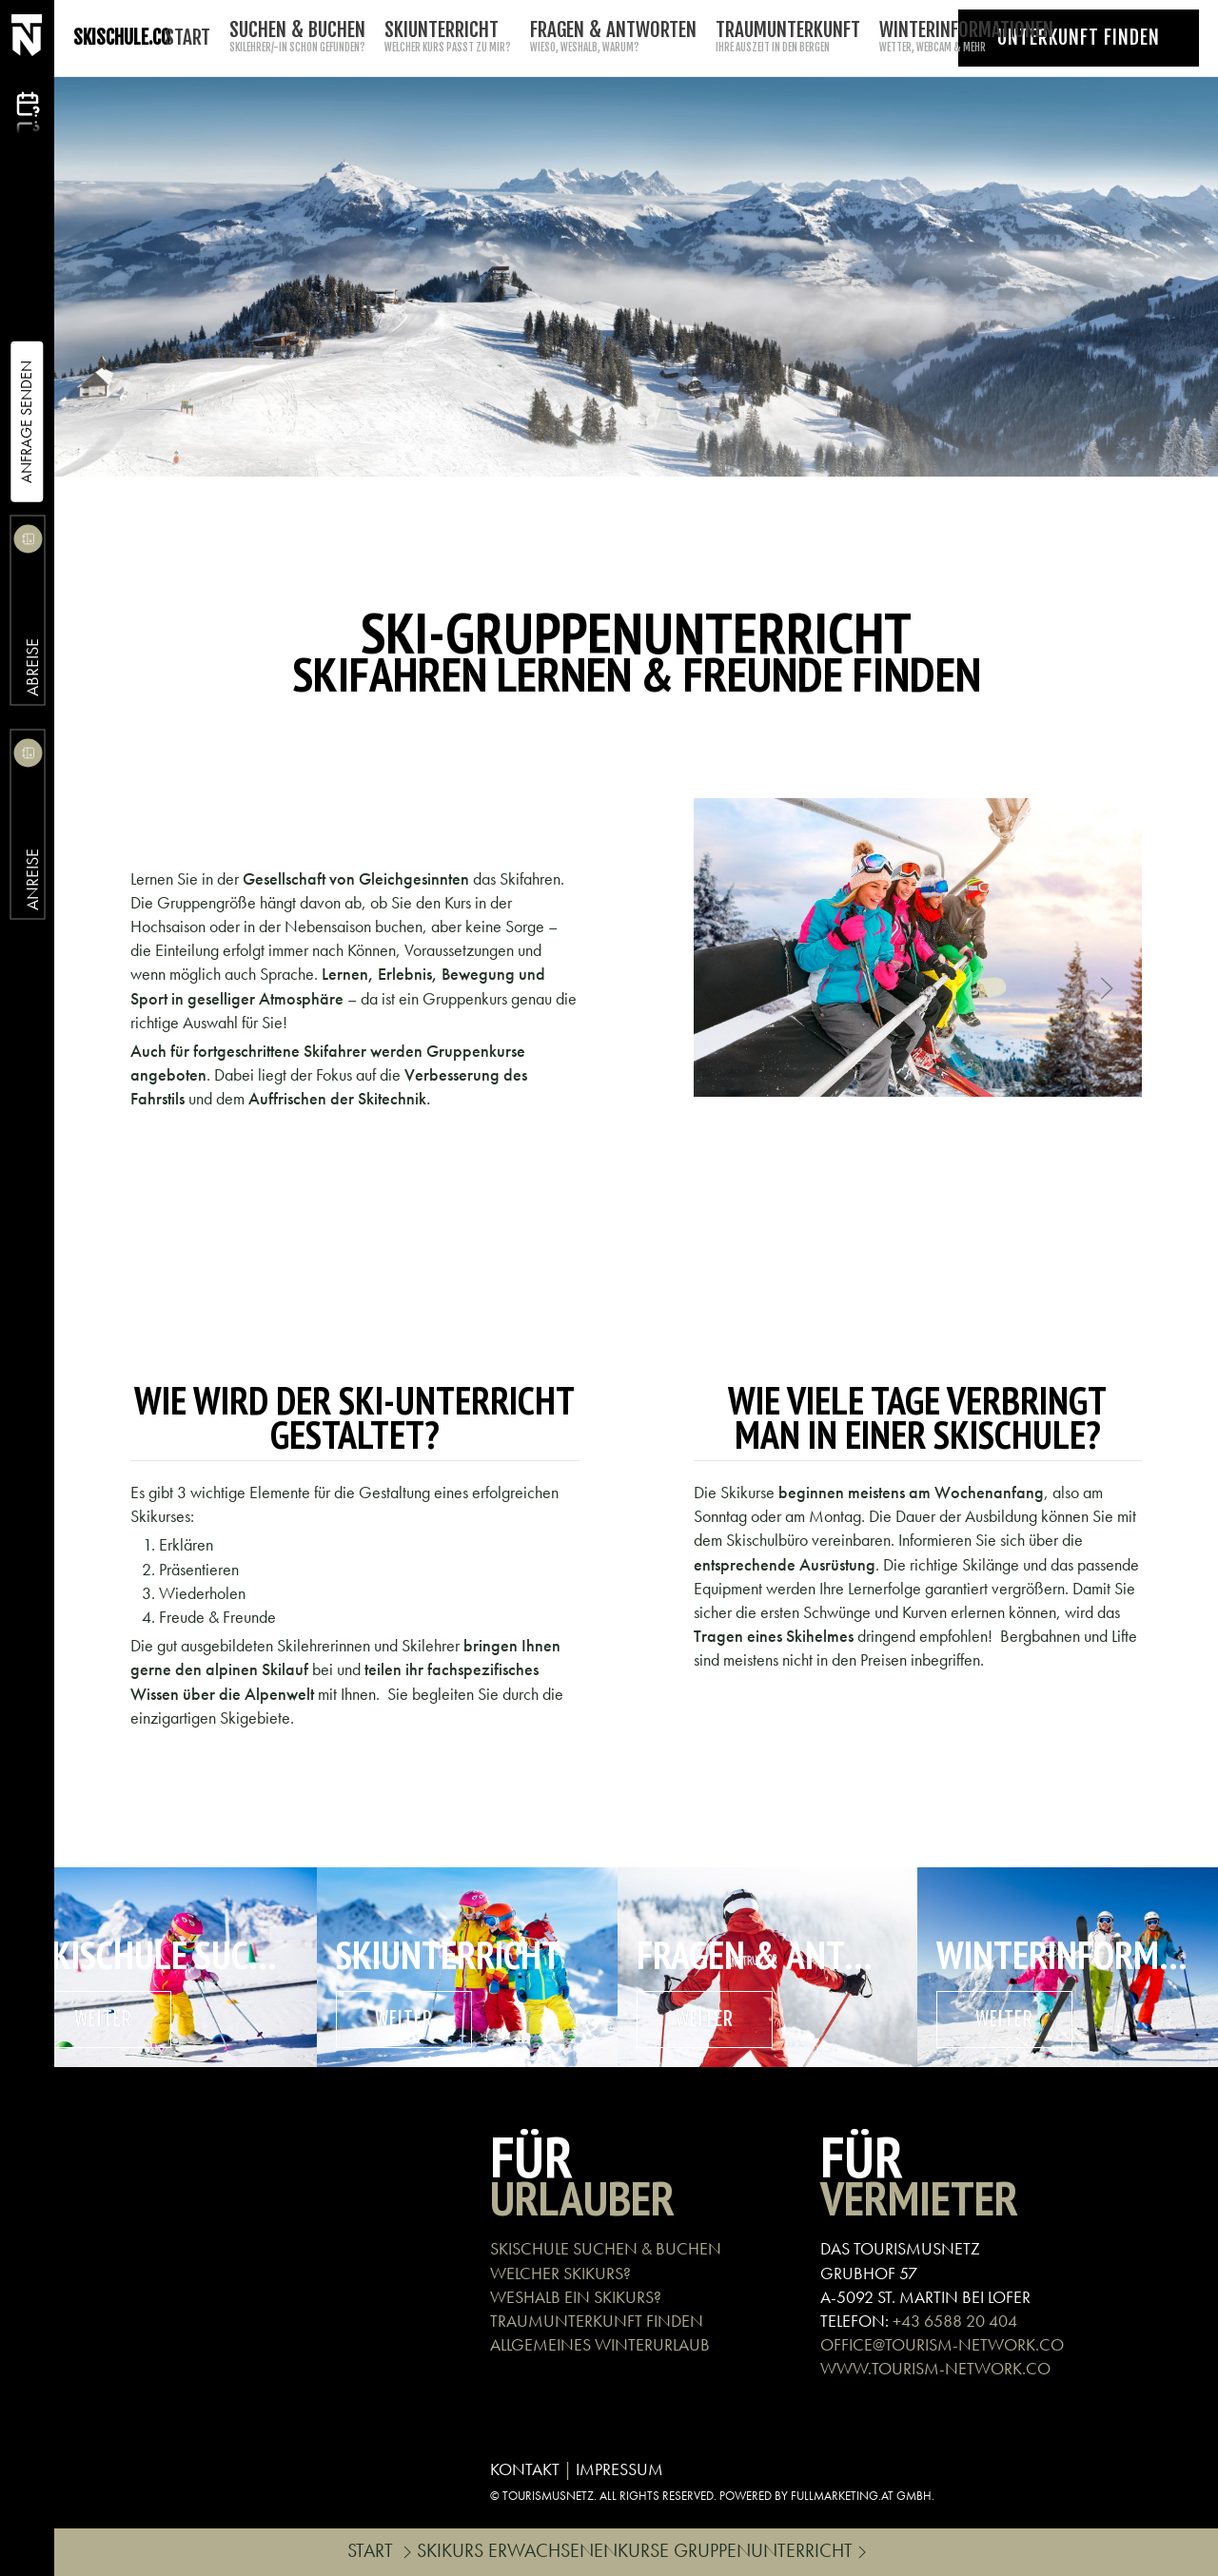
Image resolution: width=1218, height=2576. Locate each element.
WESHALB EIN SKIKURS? (575, 2297)
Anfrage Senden (26, 422)
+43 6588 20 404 (955, 2321)
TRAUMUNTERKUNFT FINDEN (596, 2321)
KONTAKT (525, 2469)
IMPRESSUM (619, 2469)
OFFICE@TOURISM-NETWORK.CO (942, 2344)
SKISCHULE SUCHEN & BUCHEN (605, 2248)
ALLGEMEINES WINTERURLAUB (600, 2344)
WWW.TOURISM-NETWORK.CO (935, 2368)
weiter (103, 2019)
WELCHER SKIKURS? (560, 2273)
